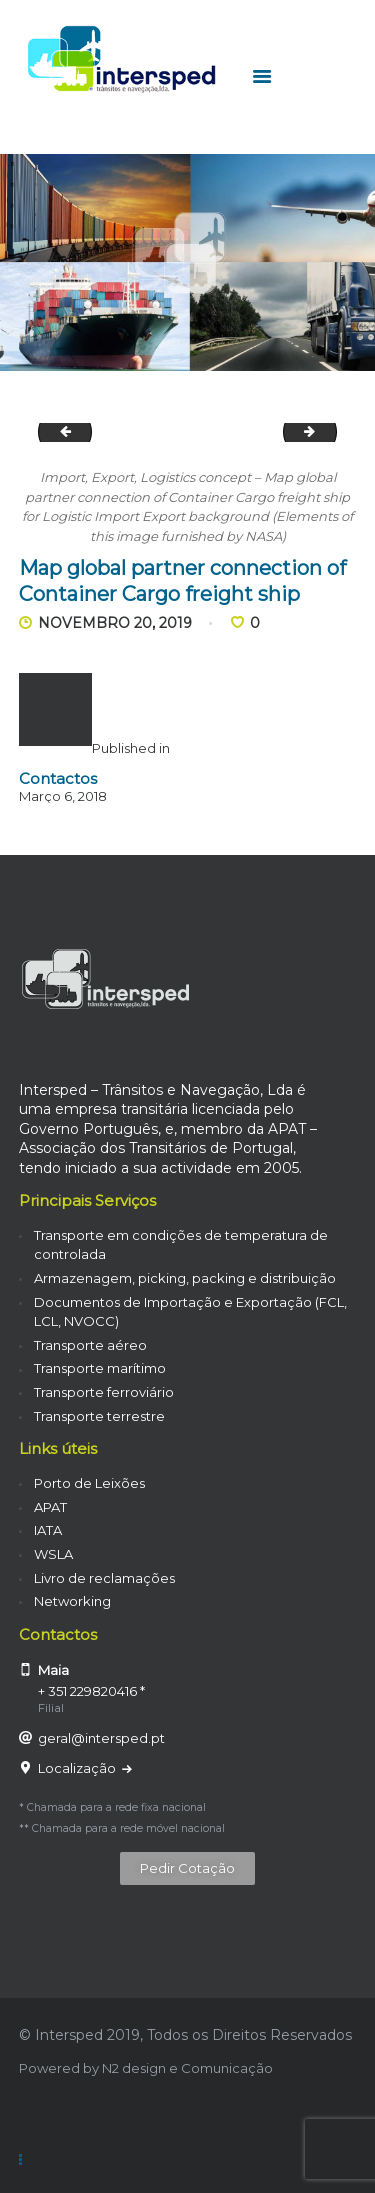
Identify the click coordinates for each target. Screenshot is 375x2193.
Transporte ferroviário (104, 1392)
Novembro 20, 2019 (115, 623)
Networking (72, 1601)
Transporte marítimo (100, 1368)
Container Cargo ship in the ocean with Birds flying (330, 432)
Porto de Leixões (89, 1483)
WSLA (53, 1554)
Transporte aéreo (90, 1345)
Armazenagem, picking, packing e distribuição (185, 1278)
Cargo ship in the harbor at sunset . (59, 432)
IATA (48, 1530)
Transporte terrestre (99, 1416)
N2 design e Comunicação (187, 2068)
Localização (78, 1768)
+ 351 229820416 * (91, 1691)
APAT (50, 1507)
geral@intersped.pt (101, 1738)
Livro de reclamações (104, 1578)
